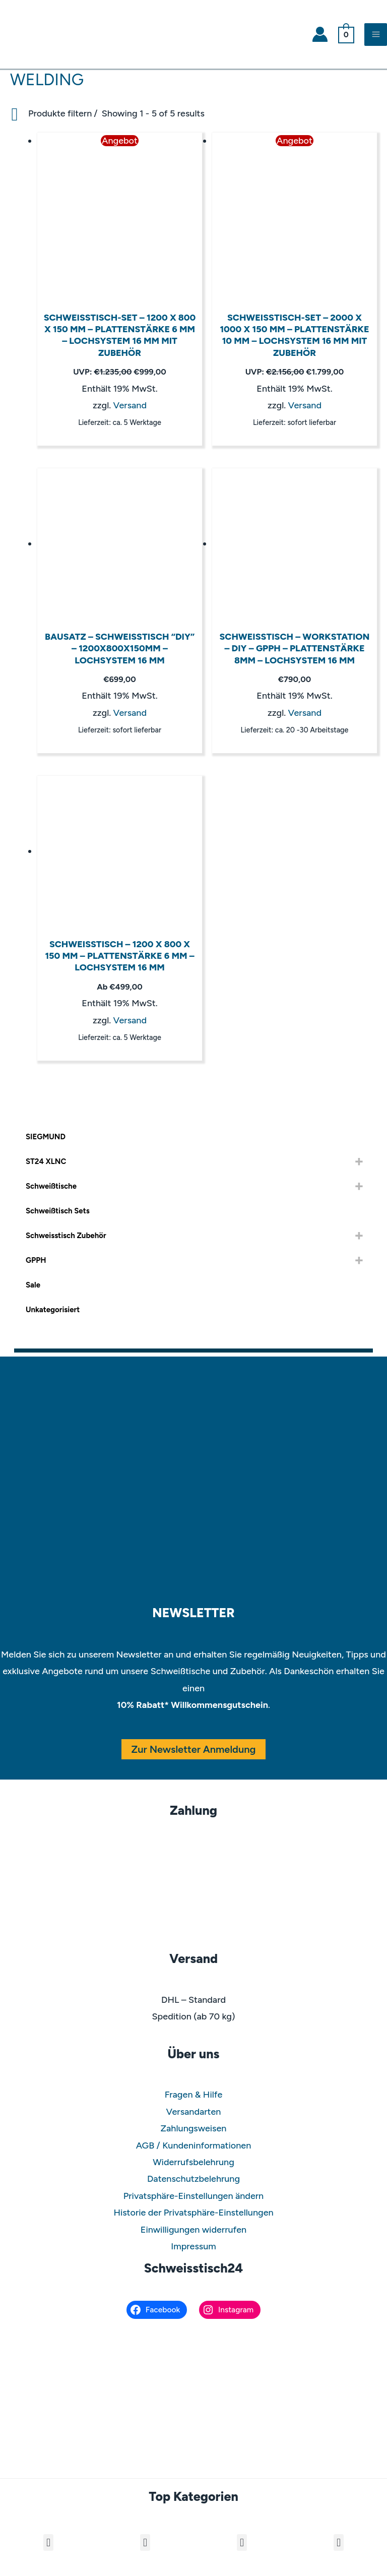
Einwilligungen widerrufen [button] (193, 2229)
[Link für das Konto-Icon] (320, 34)
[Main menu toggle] (375, 34)
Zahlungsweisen (194, 2128)
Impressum (193, 2246)
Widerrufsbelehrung (193, 2162)
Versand (130, 405)
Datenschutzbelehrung (193, 2178)
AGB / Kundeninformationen (193, 2145)
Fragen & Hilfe (194, 2094)
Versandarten (193, 2111)
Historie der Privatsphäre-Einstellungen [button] (193, 2212)
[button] (48, 2542)
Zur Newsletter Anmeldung (194, 1749)
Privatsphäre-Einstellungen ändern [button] (193, 2195)
